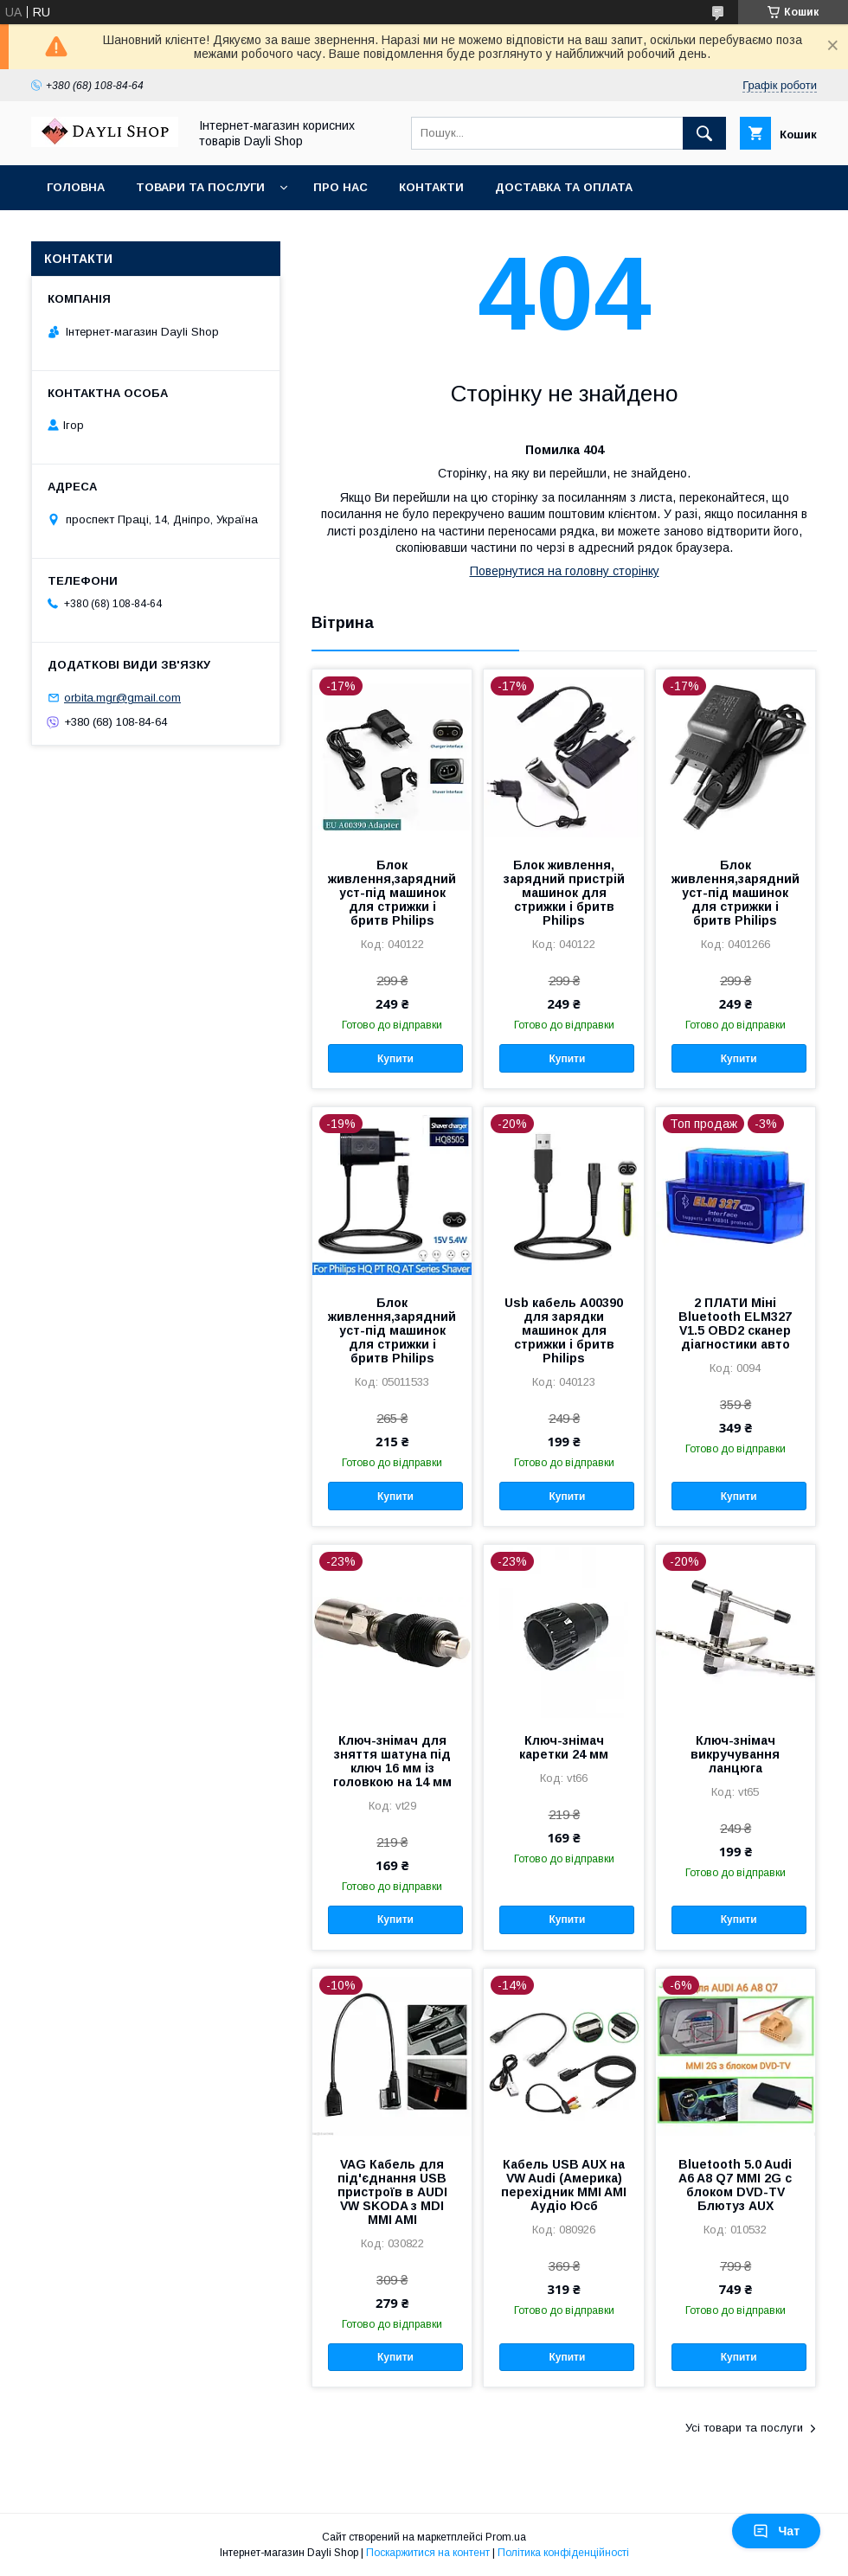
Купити (395, 1059)
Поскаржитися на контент (428, 2553)
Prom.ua (505, 2537)
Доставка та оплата (564, 187)
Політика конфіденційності (563, 2553)
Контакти (431, 187)
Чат (776, 2531)
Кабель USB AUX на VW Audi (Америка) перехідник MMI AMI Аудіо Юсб (563, 2185)
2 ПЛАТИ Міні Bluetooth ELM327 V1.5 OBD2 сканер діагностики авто (735, 1323)
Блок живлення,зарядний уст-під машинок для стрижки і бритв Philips (392, 892)
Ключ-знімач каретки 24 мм (563, 1747)
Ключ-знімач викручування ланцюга (735, 1754)
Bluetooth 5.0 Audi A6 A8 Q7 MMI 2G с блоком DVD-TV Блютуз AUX (735, 2185)
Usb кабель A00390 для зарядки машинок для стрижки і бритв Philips (563, 1330)
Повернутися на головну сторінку (564, 571)
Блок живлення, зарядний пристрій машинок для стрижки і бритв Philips (564, 892)
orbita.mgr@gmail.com (122, 697)
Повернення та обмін (120, 232)
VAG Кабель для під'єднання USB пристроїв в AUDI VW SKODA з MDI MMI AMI (392, 2192)
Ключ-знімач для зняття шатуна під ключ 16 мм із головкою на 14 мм (392, 1761)
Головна (76, 187)
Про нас (340, 187)
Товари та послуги (200, 187)
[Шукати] (704, 133)
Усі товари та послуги (744, 2427)
